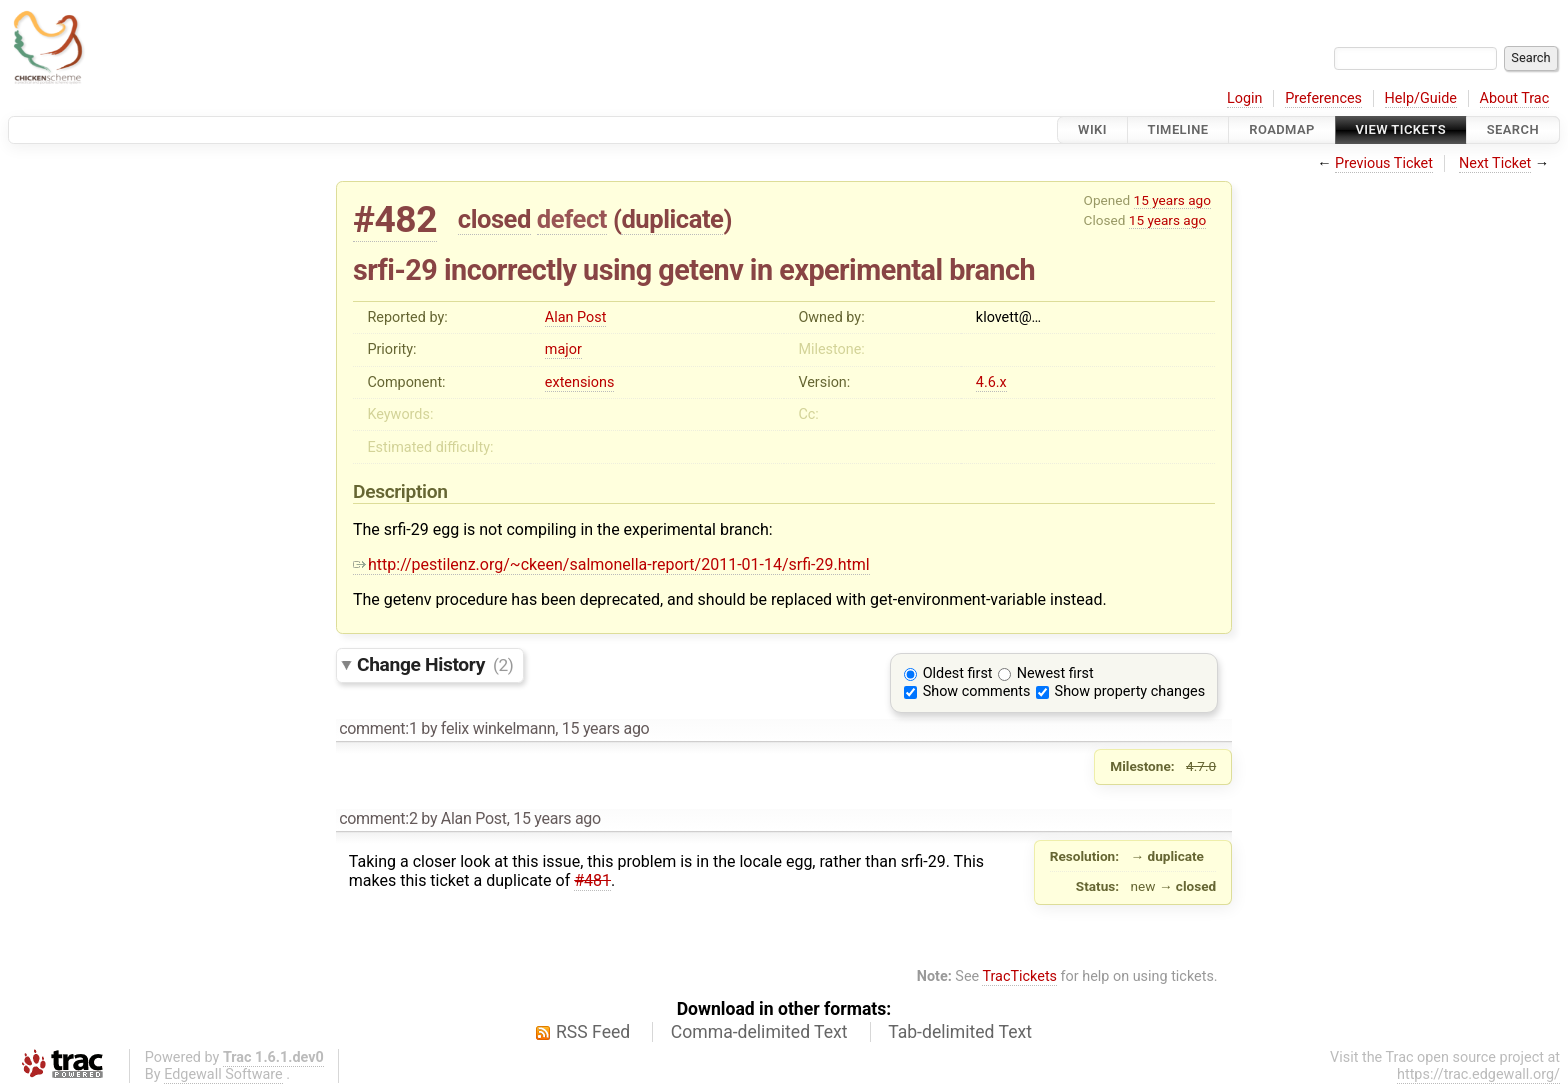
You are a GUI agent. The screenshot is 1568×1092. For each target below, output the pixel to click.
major (563, 349)
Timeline (1178, 129)
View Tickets (1401, 129)
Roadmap (1282, 129)
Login (1245, 98)
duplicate (672, 219)
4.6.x (991, 382)
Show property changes (1130, 691)
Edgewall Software (223, 1074)
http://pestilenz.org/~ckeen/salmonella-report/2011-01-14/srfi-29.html (611, 564)
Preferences (1323, 98)
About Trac (1515, 98)
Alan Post (576, 317)
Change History (435, 664)
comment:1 (378, 728)
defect (572, 219)
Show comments (977, 691)
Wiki (1092, 129)
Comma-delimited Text (759, 1032)
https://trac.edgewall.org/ (1478, 1074)
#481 (592, 880)
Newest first (1055, 673)
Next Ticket (1495, 163)
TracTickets (1019, 976)
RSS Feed (593, 1032)
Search (1513, 129)
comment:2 (378, 818)
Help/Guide (1421, 98)
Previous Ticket (1384, 163)
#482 (395, 219)
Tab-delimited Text (960, 1032)
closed (494, 219)
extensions (580, 382)
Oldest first (958, 673)
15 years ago (1172, 200)
